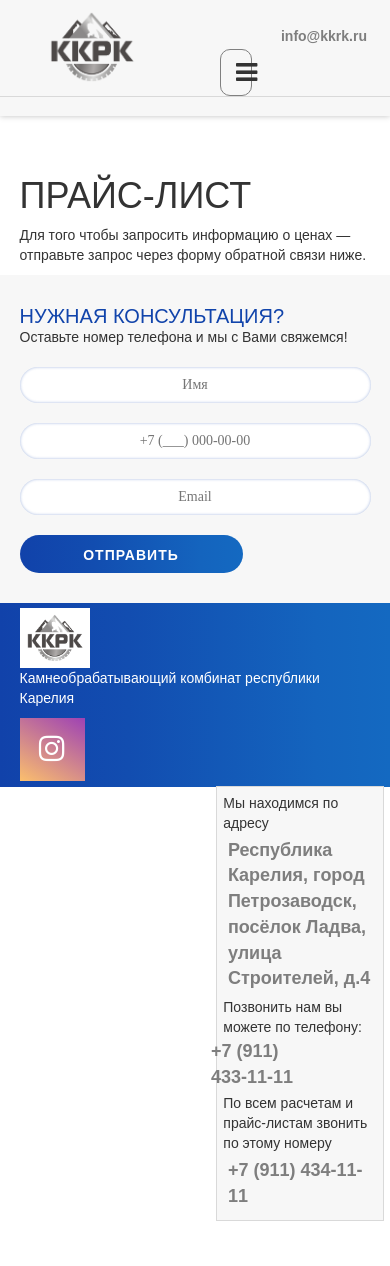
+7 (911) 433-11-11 (252, 1064)
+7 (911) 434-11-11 (295, 1183)
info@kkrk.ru (324, 36)
